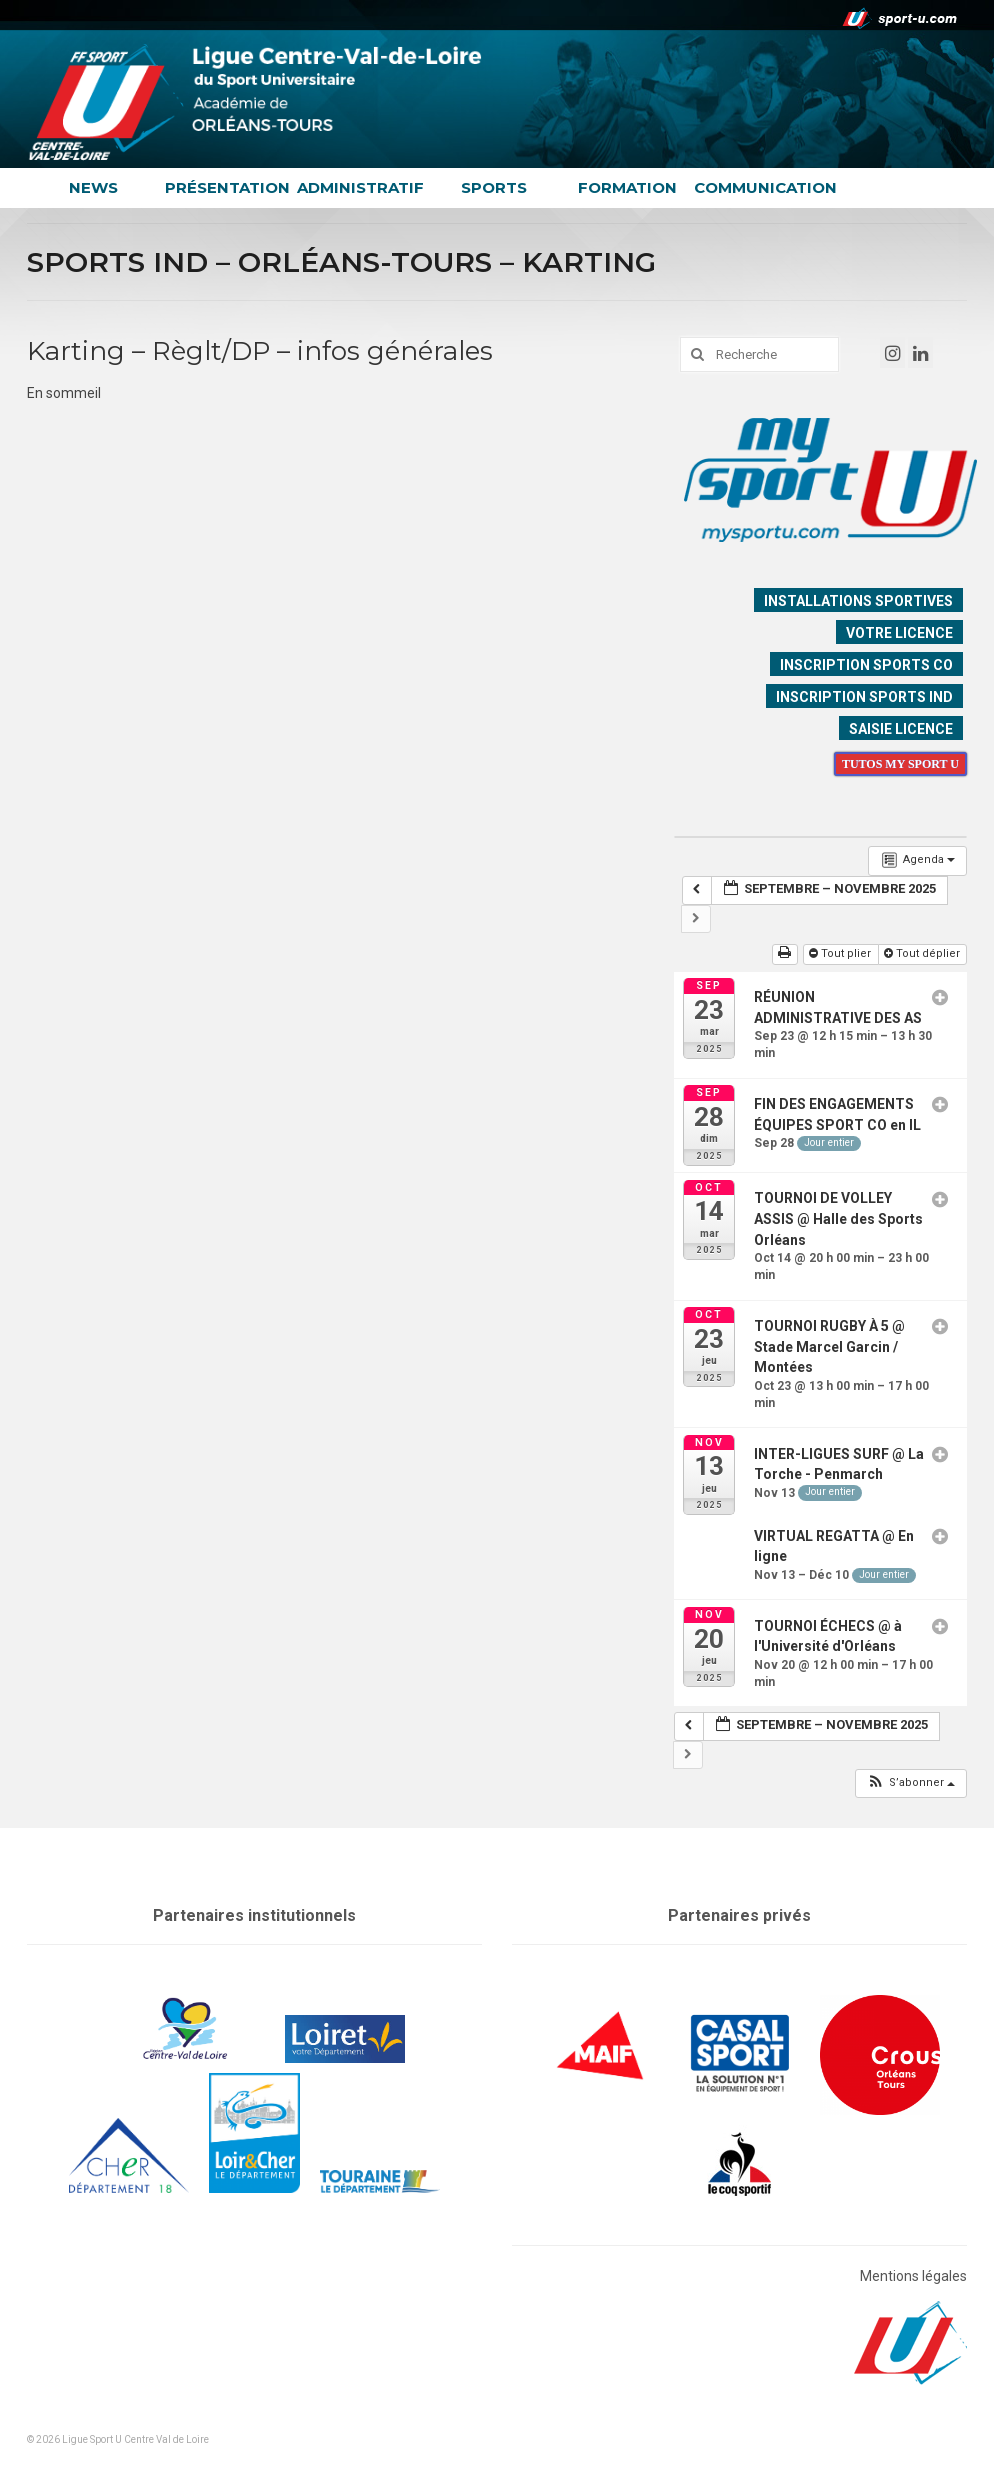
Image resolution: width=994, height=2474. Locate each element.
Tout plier (841, 953)
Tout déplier (923, 953)
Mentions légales (913, 2276)
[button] (910, 1783)
